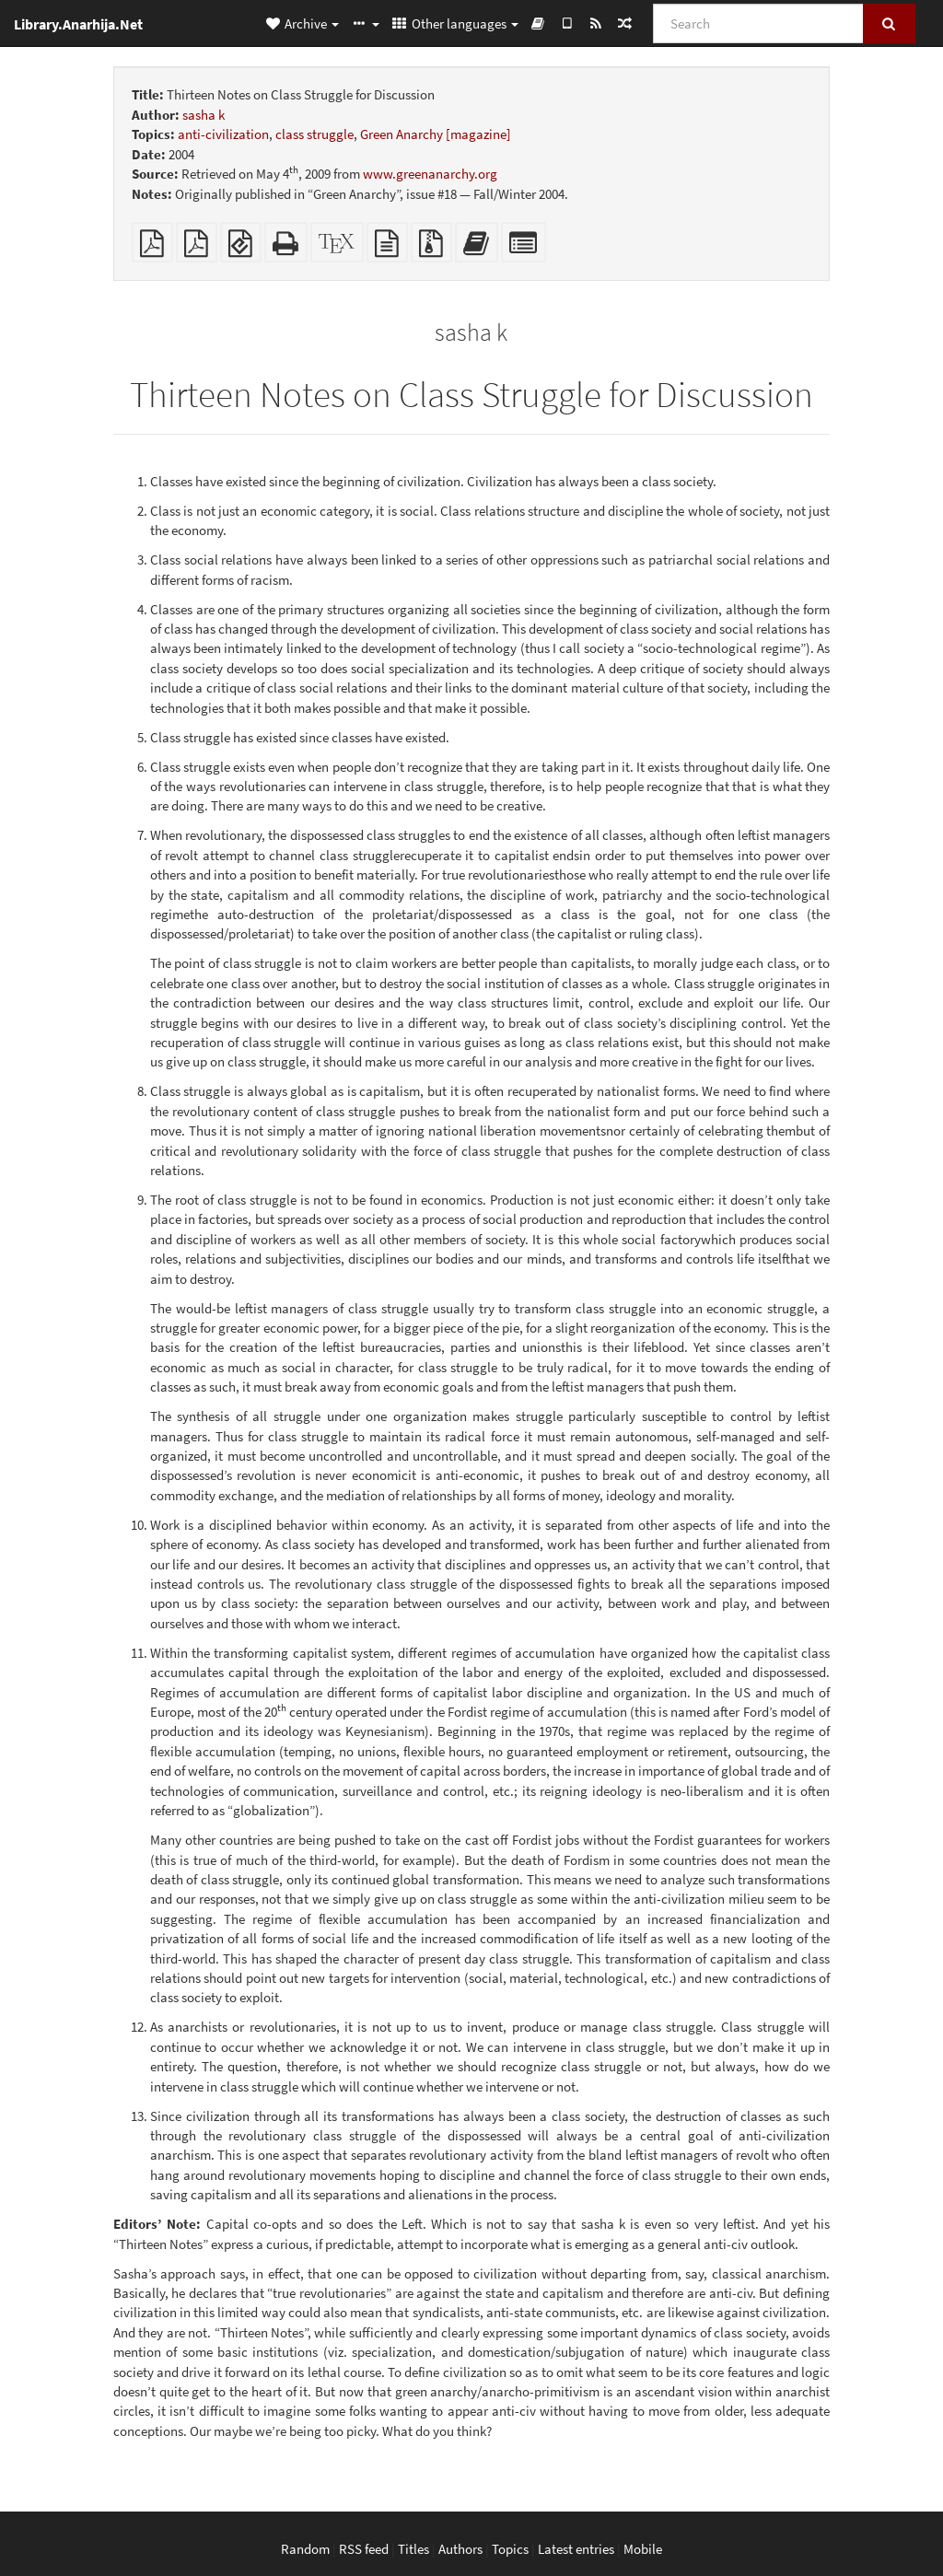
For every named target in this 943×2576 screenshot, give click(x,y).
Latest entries (576, 2549)
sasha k (203, 114)
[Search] (758, 23)
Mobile (642, 2549)
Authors (460, 2549)
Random (305, 2549)
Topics (510, 2549)
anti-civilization (223, 134)
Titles (413, 2549)
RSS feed (364, 2549)
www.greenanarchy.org (430, 173)
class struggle (314, 134)
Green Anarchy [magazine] (435, 134)
